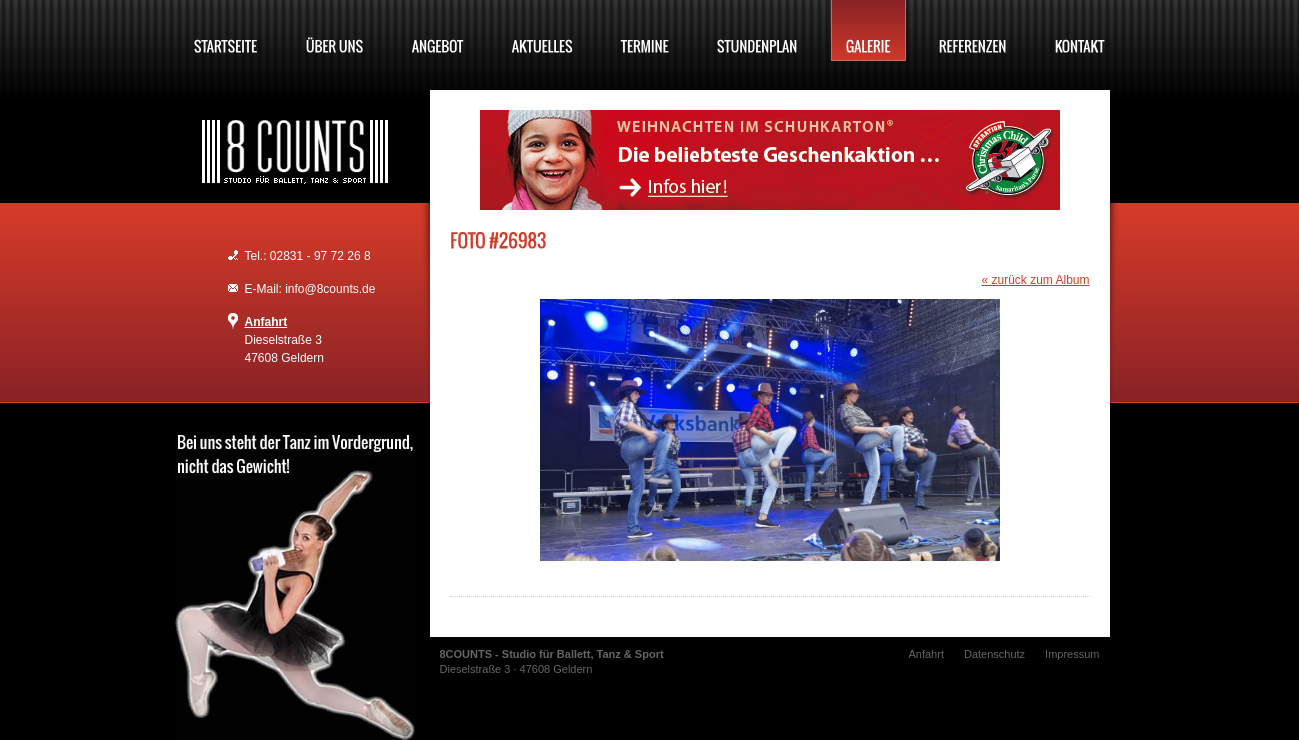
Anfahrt (266, 322)
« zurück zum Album (1035, 280)
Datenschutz (994, 654)
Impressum (1072, 654)
